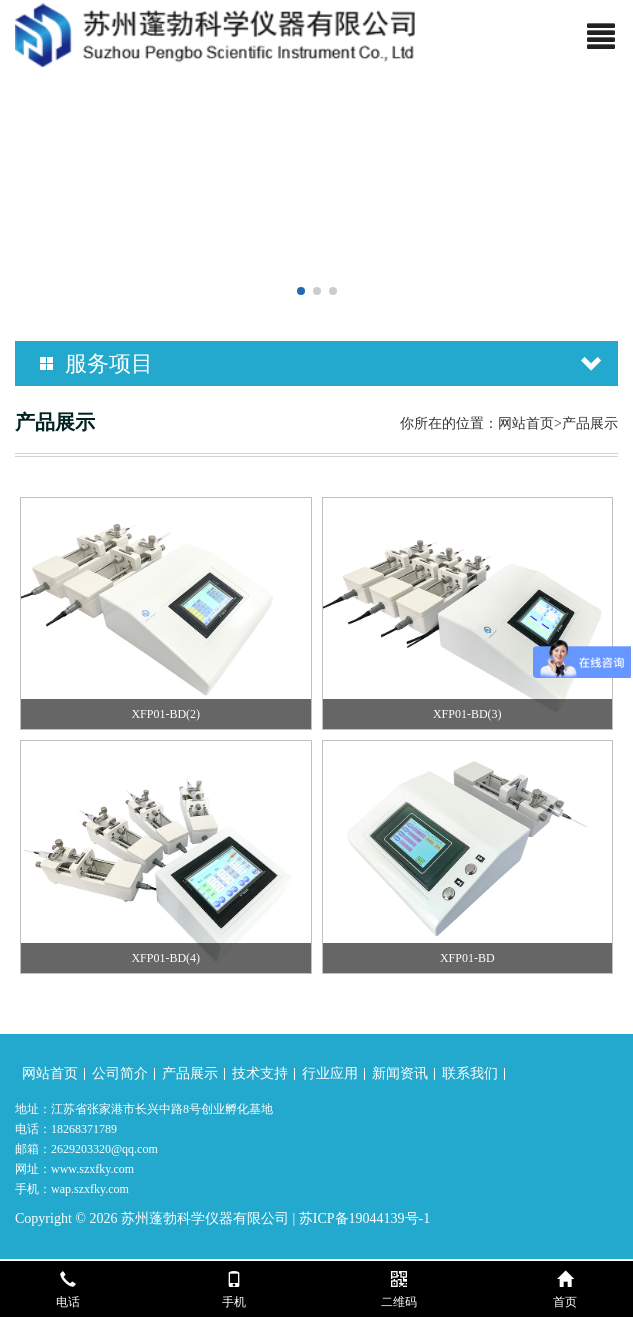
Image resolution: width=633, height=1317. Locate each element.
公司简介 (120, 1073)
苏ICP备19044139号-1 (364, 1218)
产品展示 (190, 1073)
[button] (301, 291)
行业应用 (330, 1073)
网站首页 (526, 423)
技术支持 (260, 1073)
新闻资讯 (400, 1073)
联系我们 (470, 1073)
